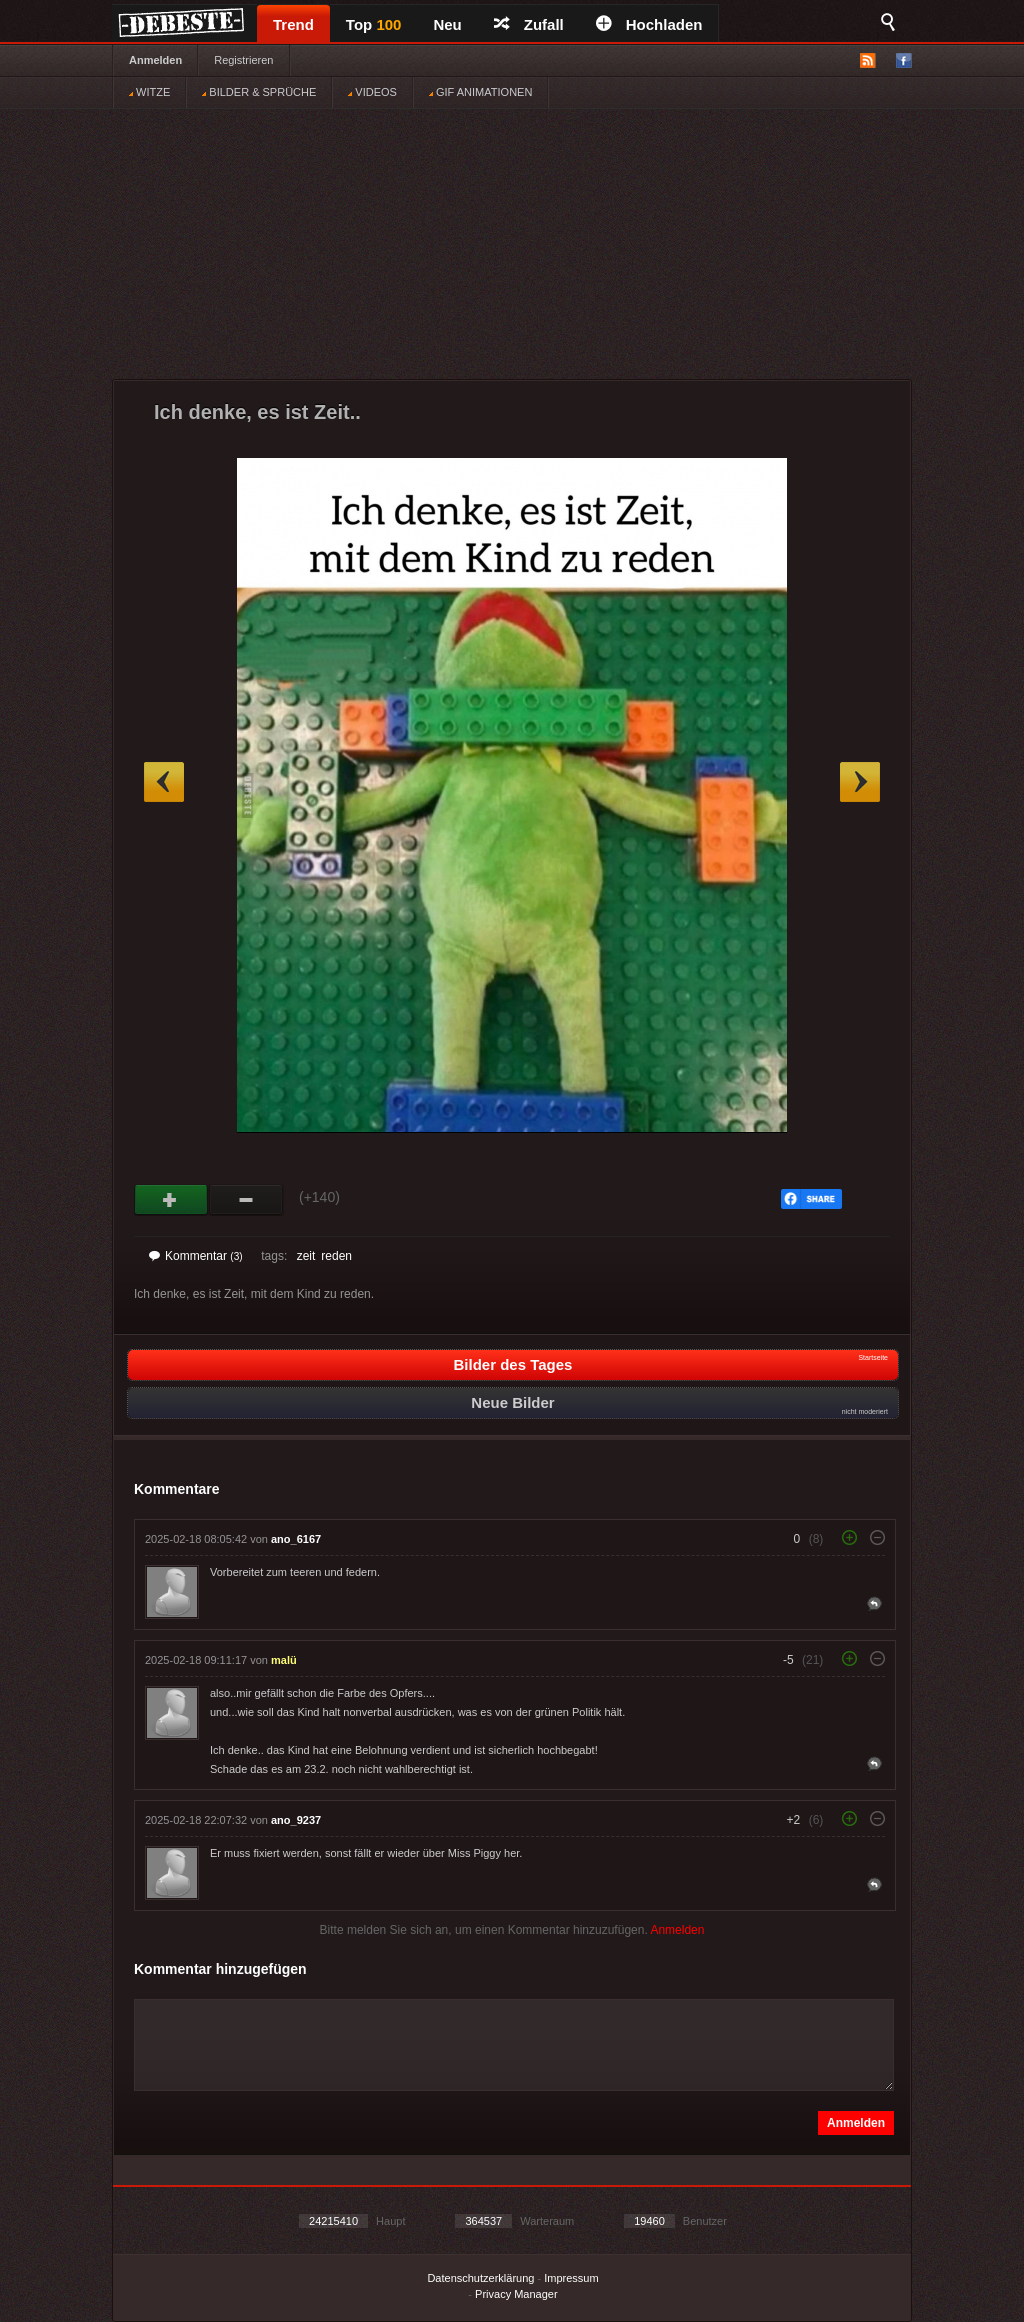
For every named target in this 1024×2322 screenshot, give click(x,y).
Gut (171, 1200)
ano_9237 (296, 1820)
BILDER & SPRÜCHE (259, 92)
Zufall (529, 24)
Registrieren (243, 60)
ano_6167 (296, 1539)
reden (336, 1256)
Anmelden (155, 60)
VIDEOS (372, 92)
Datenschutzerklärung (480, 2278)
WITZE (149, 92)
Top (374, 24)
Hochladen (649, 24)
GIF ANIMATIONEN (480, 92)
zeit (306, 1256)
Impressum (571, 2278)
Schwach (246, 1200)
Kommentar (196, 1256)
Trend (293, 24)
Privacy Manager (516, 2294)
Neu (447, 24)
